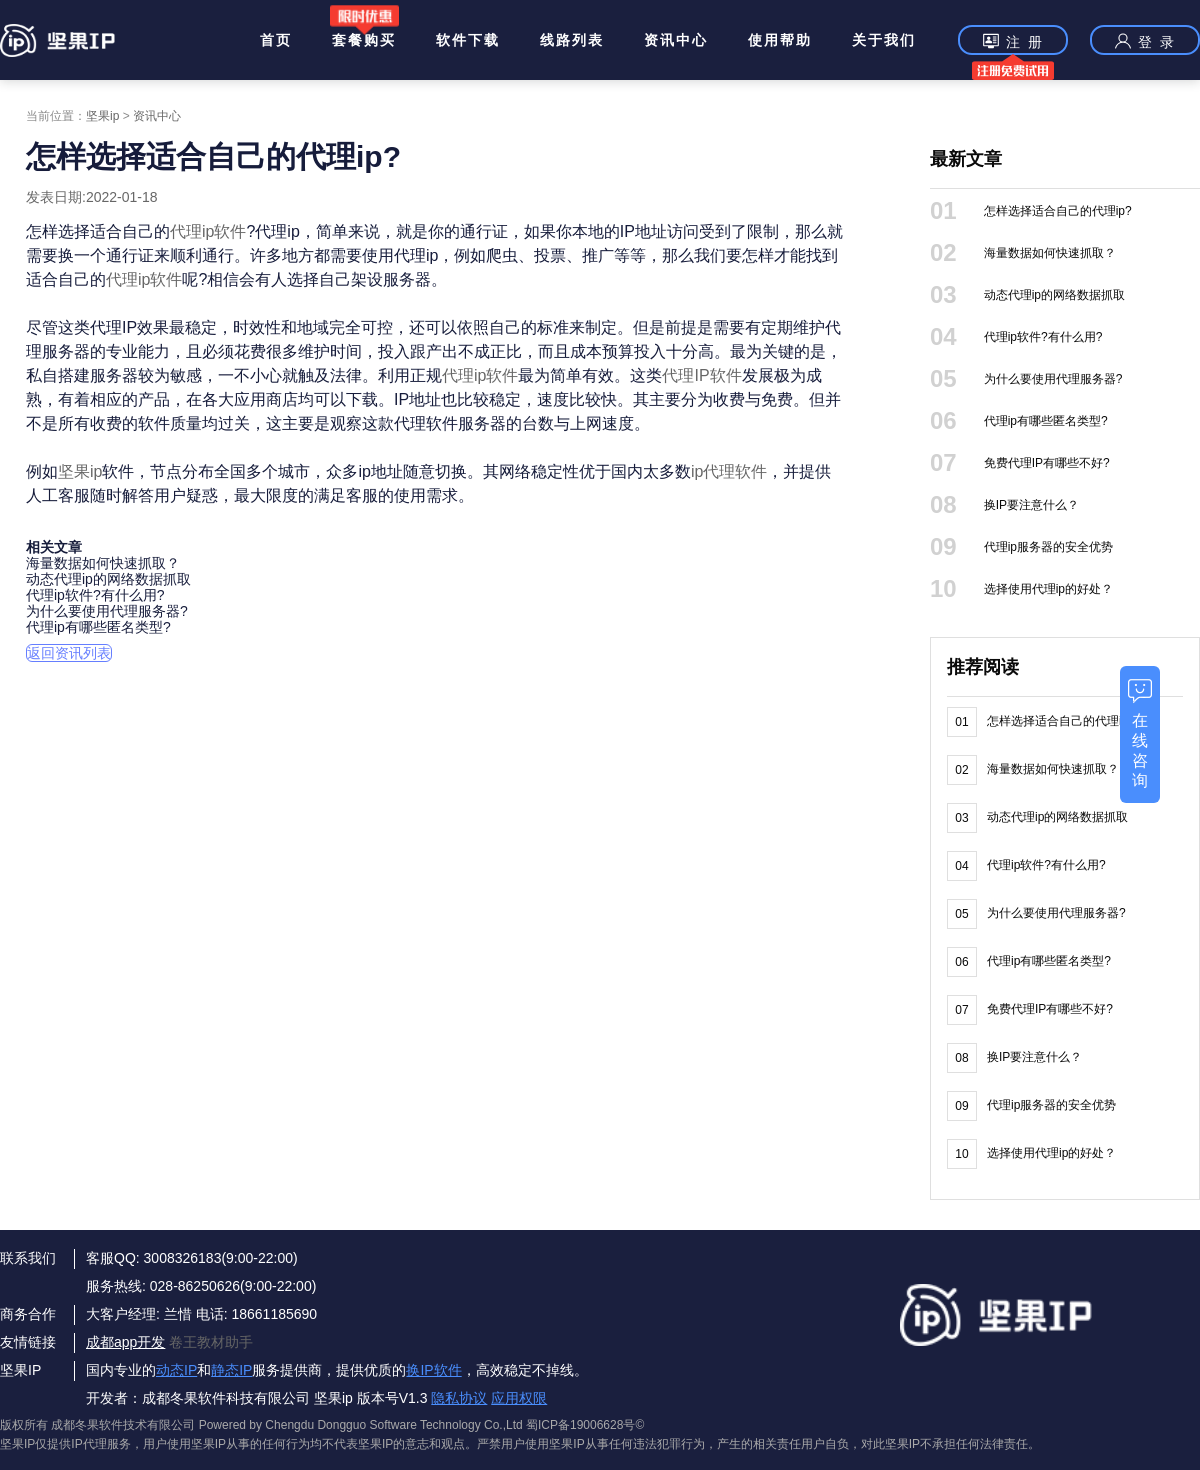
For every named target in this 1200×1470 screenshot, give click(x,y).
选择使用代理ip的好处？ (1048, 589)
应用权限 (519, 1398)
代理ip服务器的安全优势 (1048, 547)
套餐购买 (364, 40)
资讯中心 (676, 40)
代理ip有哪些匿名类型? (98, 627)
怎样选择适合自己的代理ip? (1058, 211)
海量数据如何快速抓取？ (103, 563)
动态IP (176, 1370)
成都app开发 (125, 1342)
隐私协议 (459, 1398)
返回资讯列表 (69, 653)
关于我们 (884, 40)
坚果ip (102, 116)
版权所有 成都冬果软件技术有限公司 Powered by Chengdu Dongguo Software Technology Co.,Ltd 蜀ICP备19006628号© (322, 1425)
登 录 (1145, 41)
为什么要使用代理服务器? (107, 611)
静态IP (231, 1370)
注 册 (1013, 43)
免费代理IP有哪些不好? (1047, 463)
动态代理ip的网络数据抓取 (108, 579)
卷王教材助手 (211, 1342)
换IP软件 (433, 1370)
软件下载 (468, 40)
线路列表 (572, 40)
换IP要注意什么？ (1031, 505)
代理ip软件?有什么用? (95, 595)
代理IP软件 (701, 375)
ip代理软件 (729, 471)
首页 (276, 40)
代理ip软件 (208, 231)
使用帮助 (780, 40)
